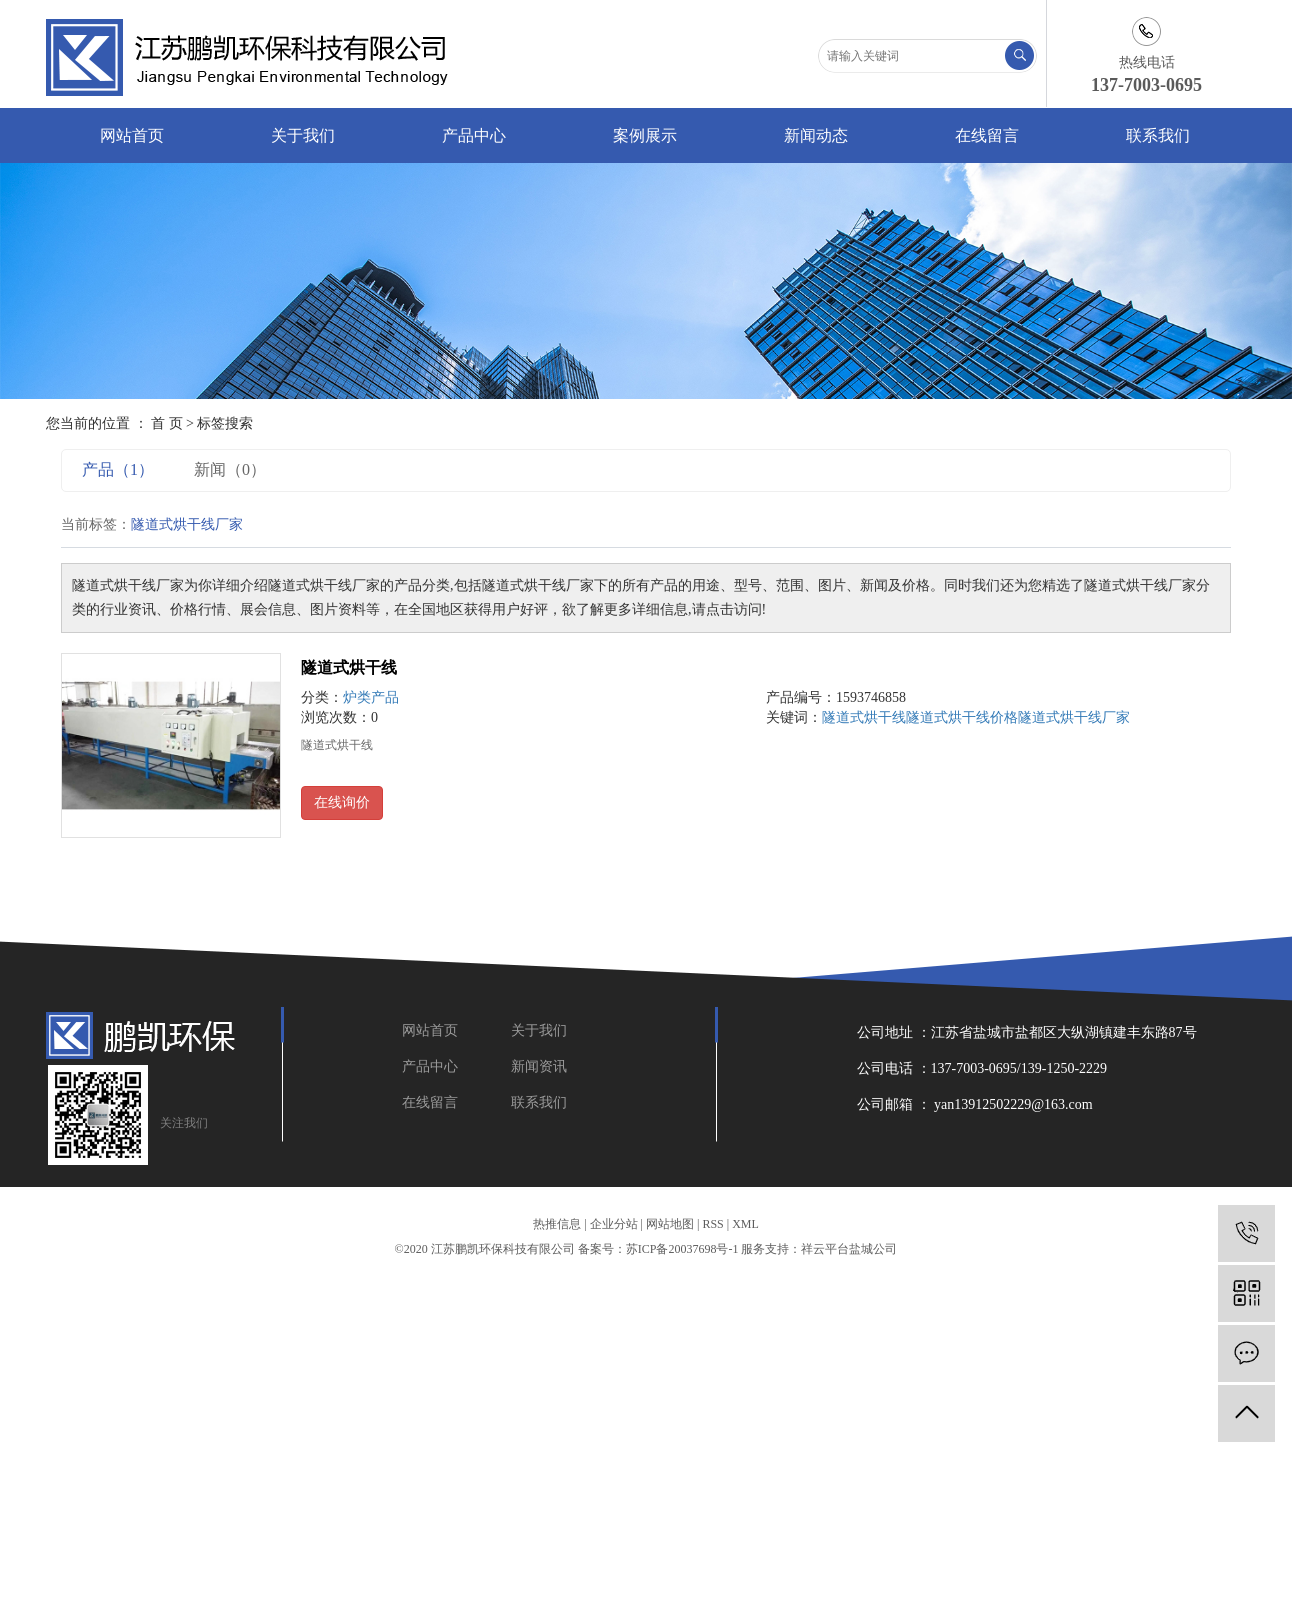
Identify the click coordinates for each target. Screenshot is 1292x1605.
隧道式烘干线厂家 (1074, 717)
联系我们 (1158, 135)
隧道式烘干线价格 (962, 717)
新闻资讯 (539, 1066)
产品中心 (474, 135)
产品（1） (118, 469)
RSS (712, 1224)
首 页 (167, 423)
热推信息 (557, 1224)
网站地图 (670, 1224)
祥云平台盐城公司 (849, 1249)
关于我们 (303, 135)
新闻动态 (816, 135)
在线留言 (987, 135)
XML (745, 1224)
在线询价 (342, 802)
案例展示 (645, 135)
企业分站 (614, 1224)
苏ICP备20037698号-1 (682, 1249)
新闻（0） (230, 469)
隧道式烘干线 (349, 667)
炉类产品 (371, 697)
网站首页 (132, 135)
